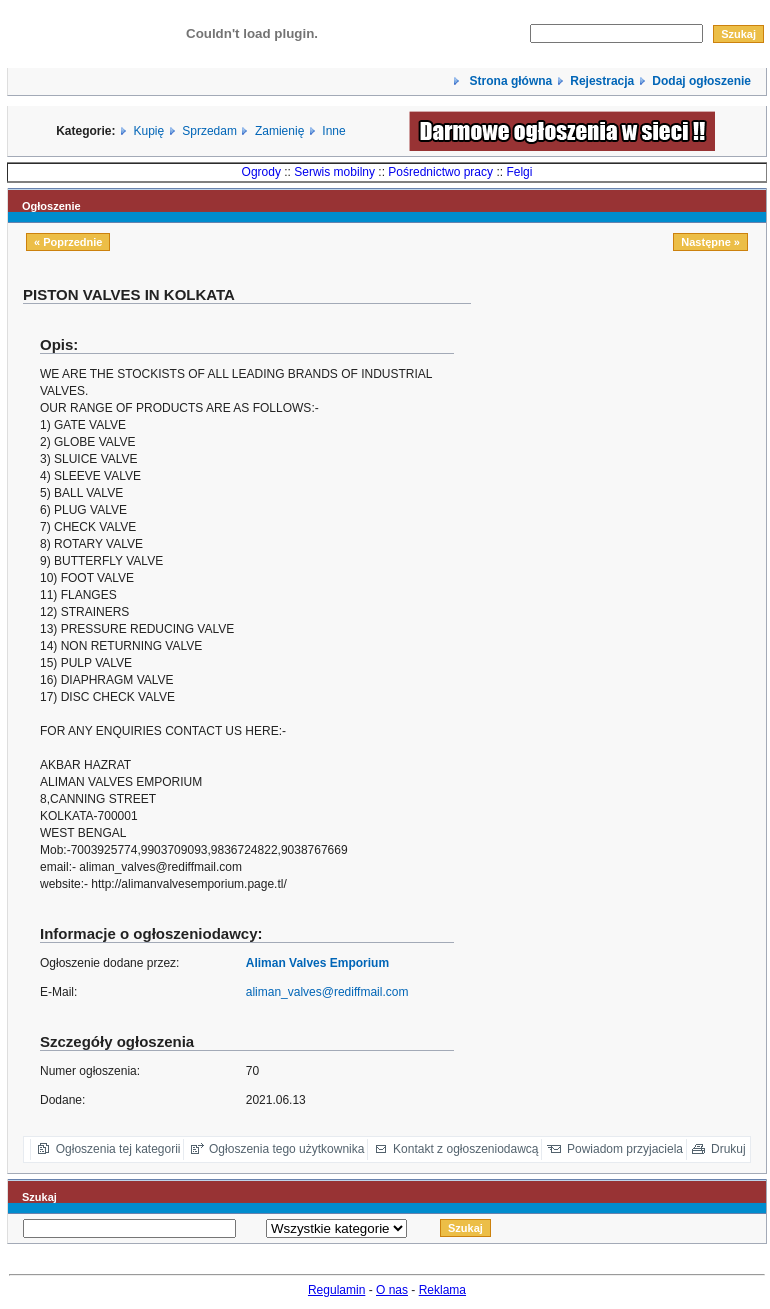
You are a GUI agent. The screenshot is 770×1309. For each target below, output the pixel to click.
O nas (392, 1290)
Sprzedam (209, 131)
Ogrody (261, 172)
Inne (333, 131)
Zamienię (279, 131)
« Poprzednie (68, 242)
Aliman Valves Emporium (317, 963)
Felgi (519, 172)
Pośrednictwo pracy (440, 172)
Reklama (442, 1290)
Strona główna (509, 81)
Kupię (149, 131)
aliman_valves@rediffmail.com (327, 992)
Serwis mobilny (334, 172)
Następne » (710, 242)
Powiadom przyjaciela (625, 1149)
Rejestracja (602, 81)
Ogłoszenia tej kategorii (118, 1149)
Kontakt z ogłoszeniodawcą (465, 1149)
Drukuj (728, 1149)
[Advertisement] (626, 425)
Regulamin (336, 1290)
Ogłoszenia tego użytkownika (286, 1149)
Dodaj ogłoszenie (701, 81)
